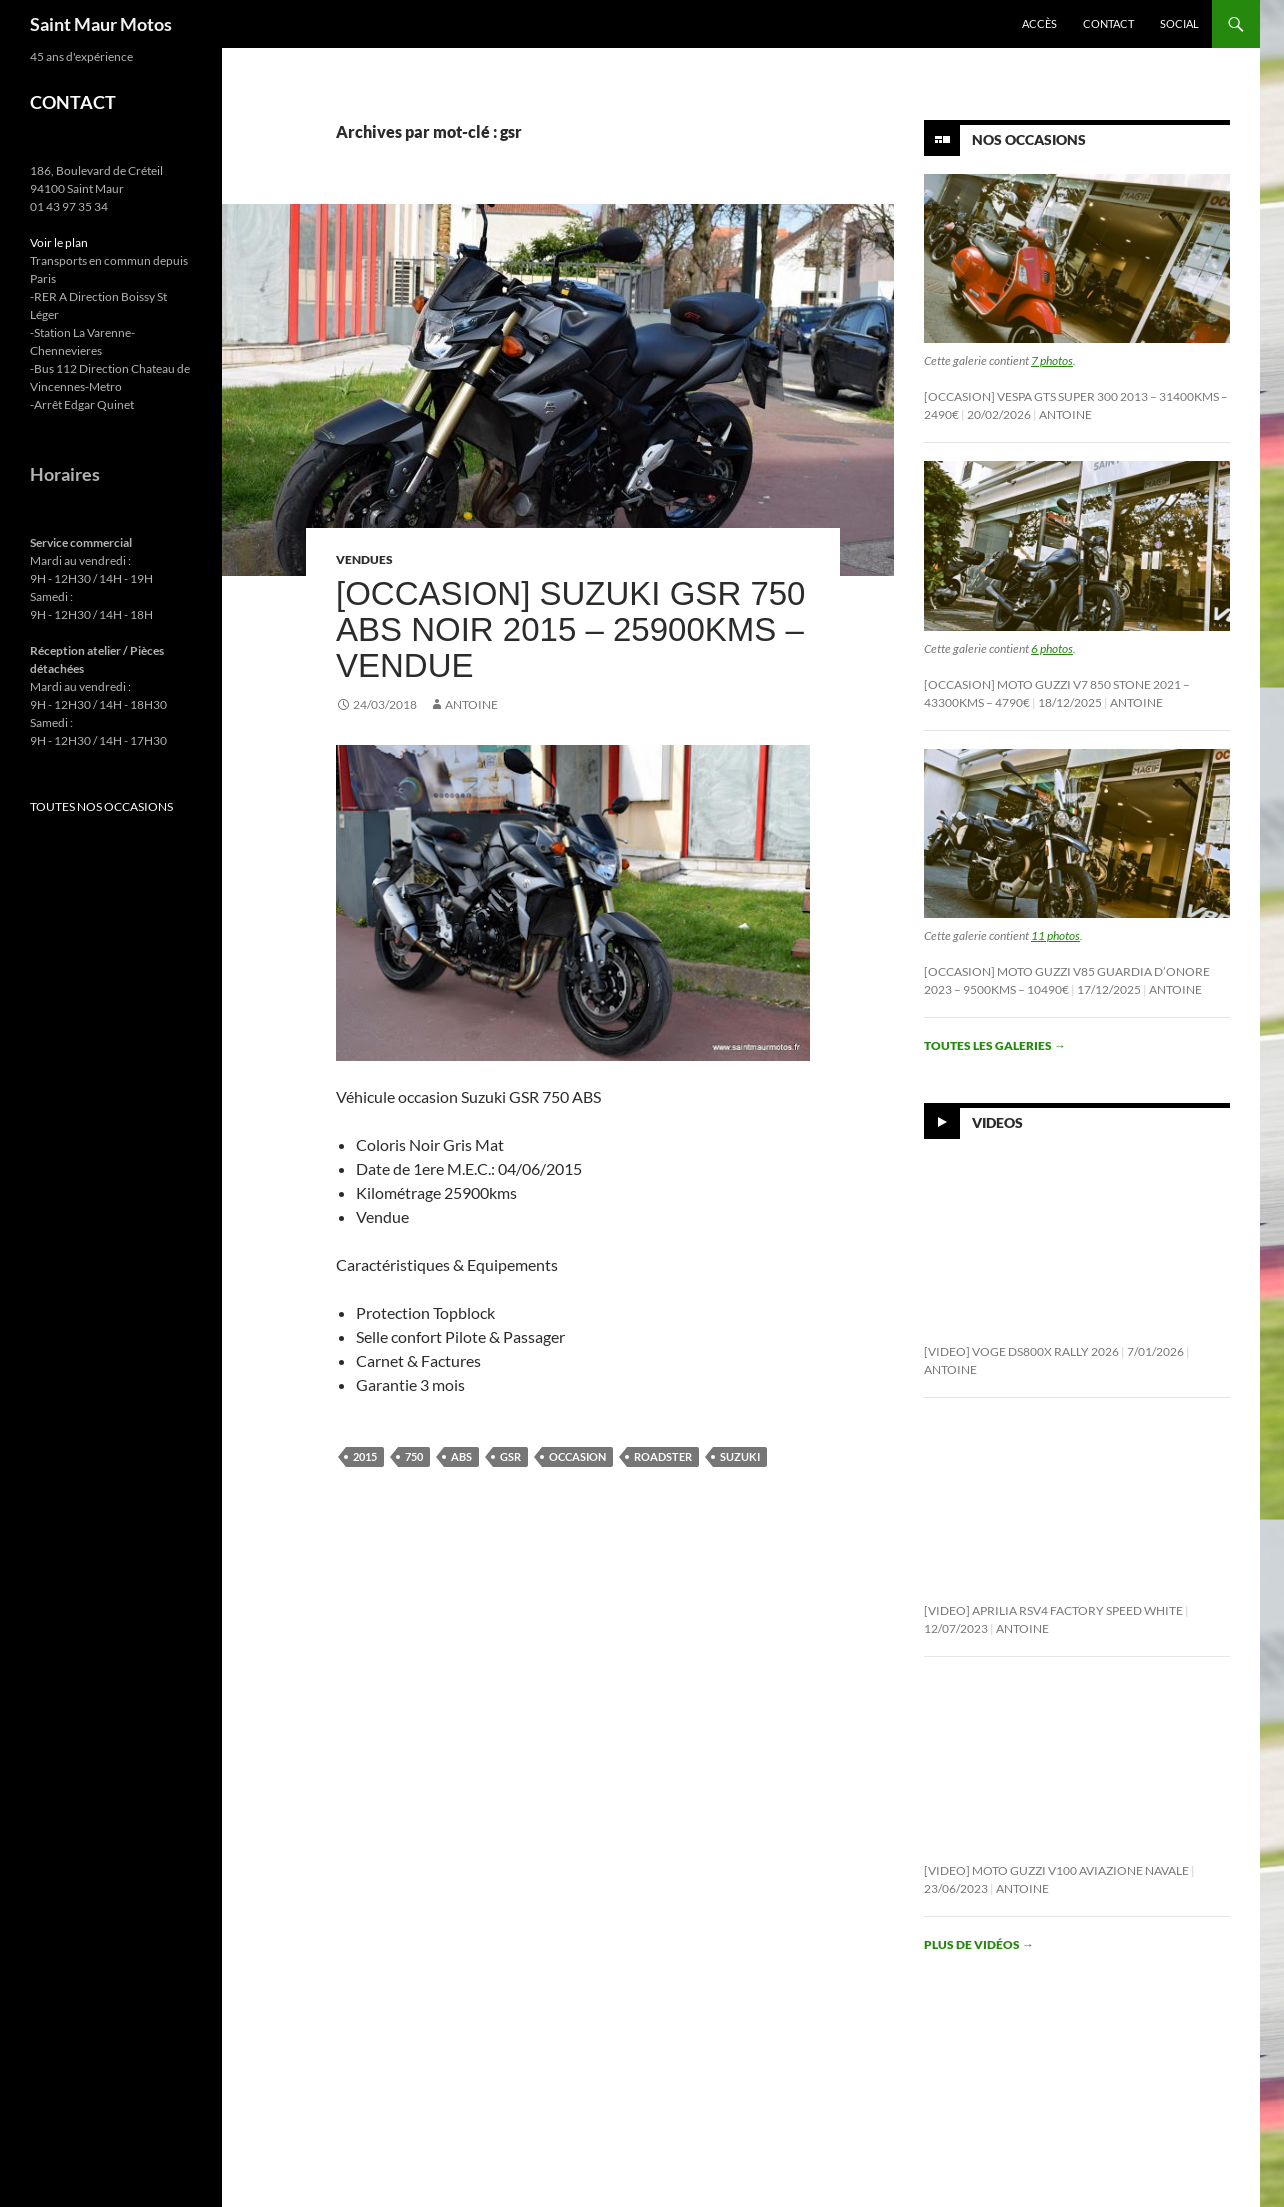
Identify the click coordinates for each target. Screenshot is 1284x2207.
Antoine (471, 704)
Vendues (364, 559)
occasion (577, 1456)
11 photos (1055, 935)
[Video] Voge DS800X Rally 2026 (1021, 1351)
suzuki (740, 1456)
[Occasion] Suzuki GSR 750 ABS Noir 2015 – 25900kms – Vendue (570, 629)
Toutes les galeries (995, 1045)
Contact (1108, 23)
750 (414, 1456)
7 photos (1052, 360)
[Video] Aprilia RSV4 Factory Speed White (1053, 1610)
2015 (365, 1456)
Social (1179, 23)
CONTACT (73, 102)
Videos (997, 1122)
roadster (663, 1456)
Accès (1039, 23)
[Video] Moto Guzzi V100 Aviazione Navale (1056, 1870)
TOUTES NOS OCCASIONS (101, 806)
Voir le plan (59, 242)
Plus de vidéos (979, 1944)
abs (461, 1456)
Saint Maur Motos (101, 24)
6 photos (1052, 648)
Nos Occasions (1029, 139)
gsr (510, 1456)
